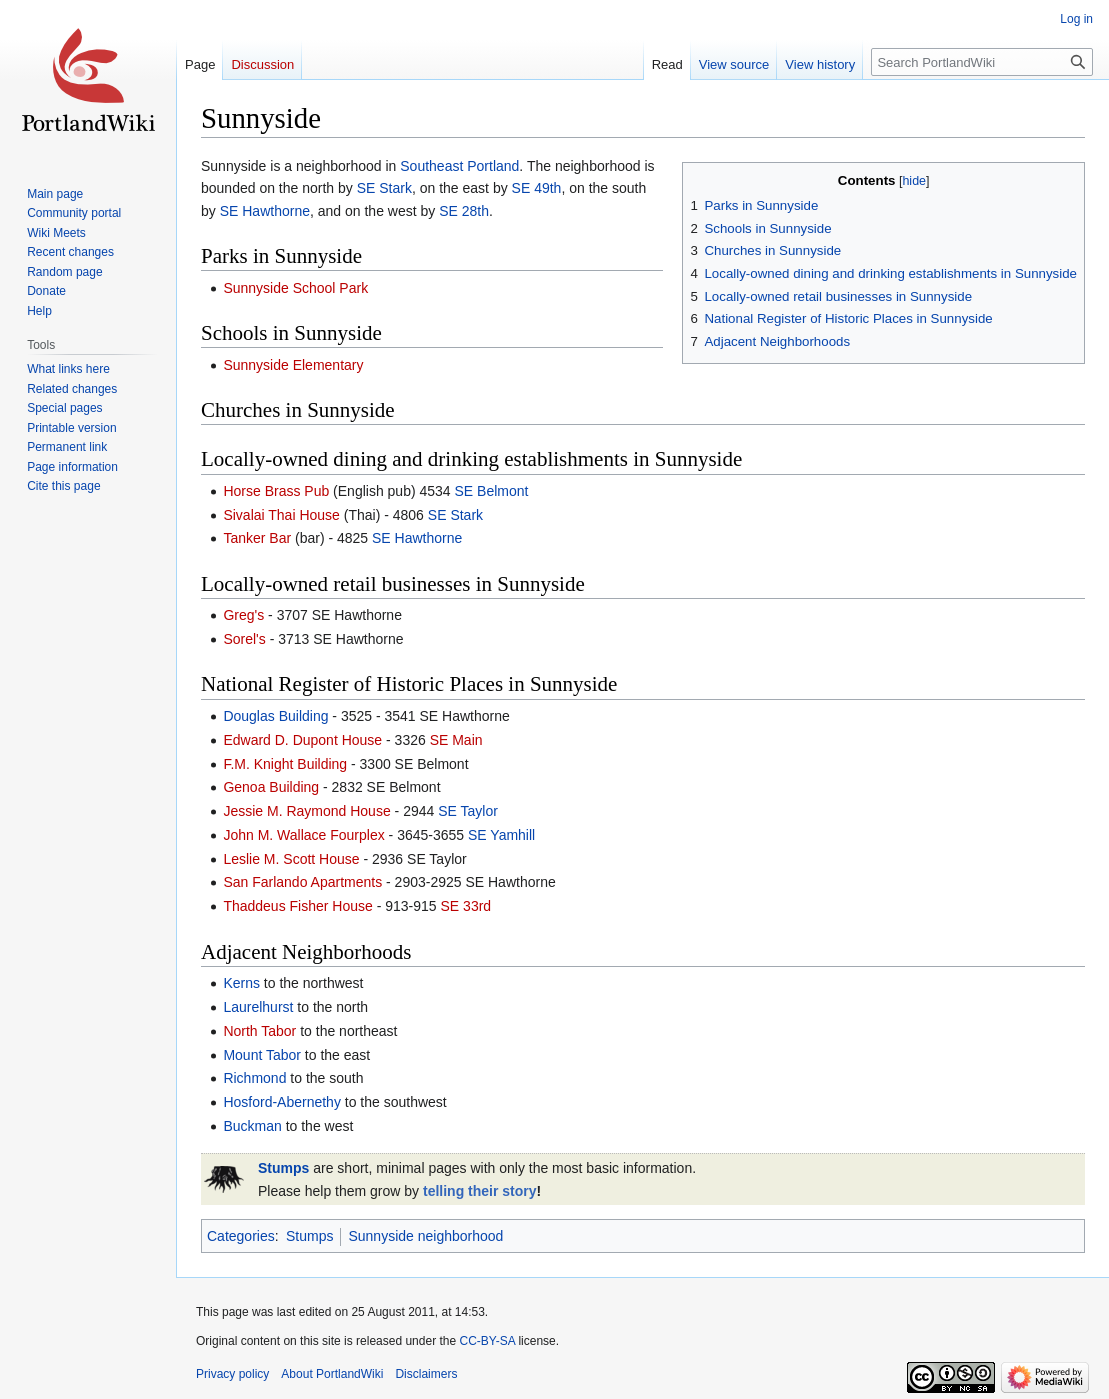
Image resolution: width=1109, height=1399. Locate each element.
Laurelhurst (258, 1007)
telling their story (480, 1191)
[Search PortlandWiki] (982, 62)
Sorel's (244, 639)
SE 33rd (466, 906)
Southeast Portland (459, 166)
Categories (241, 1236)
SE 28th (464, 211)
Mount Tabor (262, 1055)
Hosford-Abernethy (282, 1102)
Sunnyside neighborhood (425, 1236)
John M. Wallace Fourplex (303, 835)
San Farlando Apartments (302, 882)
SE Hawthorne (265, 211)
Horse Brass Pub (276, 491)
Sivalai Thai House (281, 515)
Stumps (283, 1168)
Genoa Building (271, 787)
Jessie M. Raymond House (306, 811)
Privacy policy (232, 1374)
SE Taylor (468, 811)
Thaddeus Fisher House (297, 906)
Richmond (254, 1078)
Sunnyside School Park (295, 288)
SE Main (456, 740)
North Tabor (259, 1031)
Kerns (241, 983)
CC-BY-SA (487, 1341)
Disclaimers (426, 1374)
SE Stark (384, 188)
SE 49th (537, 188)
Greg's (243, 615)
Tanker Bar (257, 538)
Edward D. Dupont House (302, 740)
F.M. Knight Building (285, 764)
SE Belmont (492, 491)
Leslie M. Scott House (291, 859)
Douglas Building (275, 716)
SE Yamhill (501, 835)
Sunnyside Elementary (293, 365)
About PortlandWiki (332, 1374)
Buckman (252, 1126)
